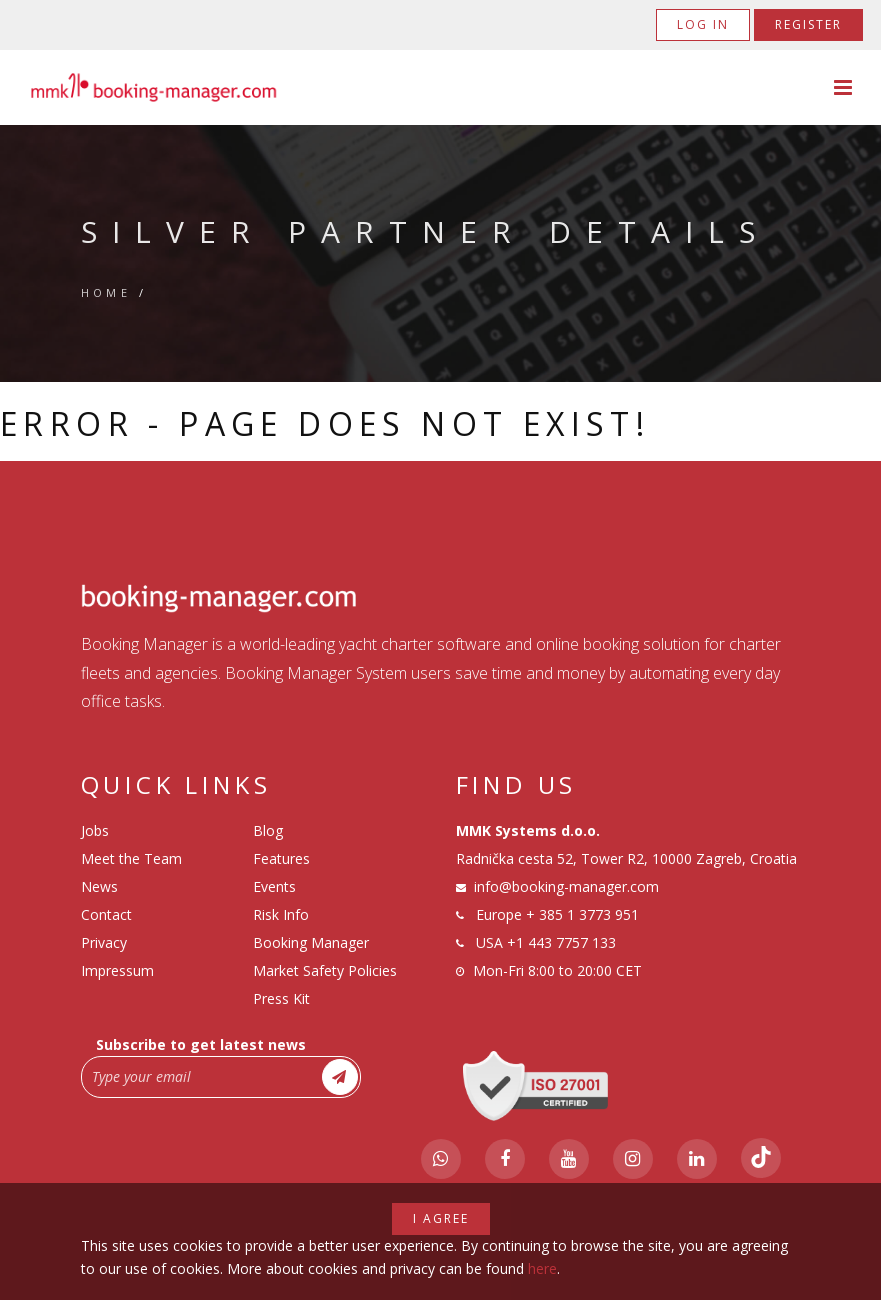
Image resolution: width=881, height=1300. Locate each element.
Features (281, 858)
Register (808, 24)
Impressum (117, 970)
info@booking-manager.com (566, 886)
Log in (703, 24)
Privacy (104, 942)
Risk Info (281, 914)
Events (274, 886)
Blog (268, 830)
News (99, 886)
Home (106, 292)
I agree (441, 1218)
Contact (106, 914)
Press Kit (281, 998)
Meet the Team (131, 858)
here (542, 1268)
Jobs (95, 830)
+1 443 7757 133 (561, 942)
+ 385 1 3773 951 (582, 914)
